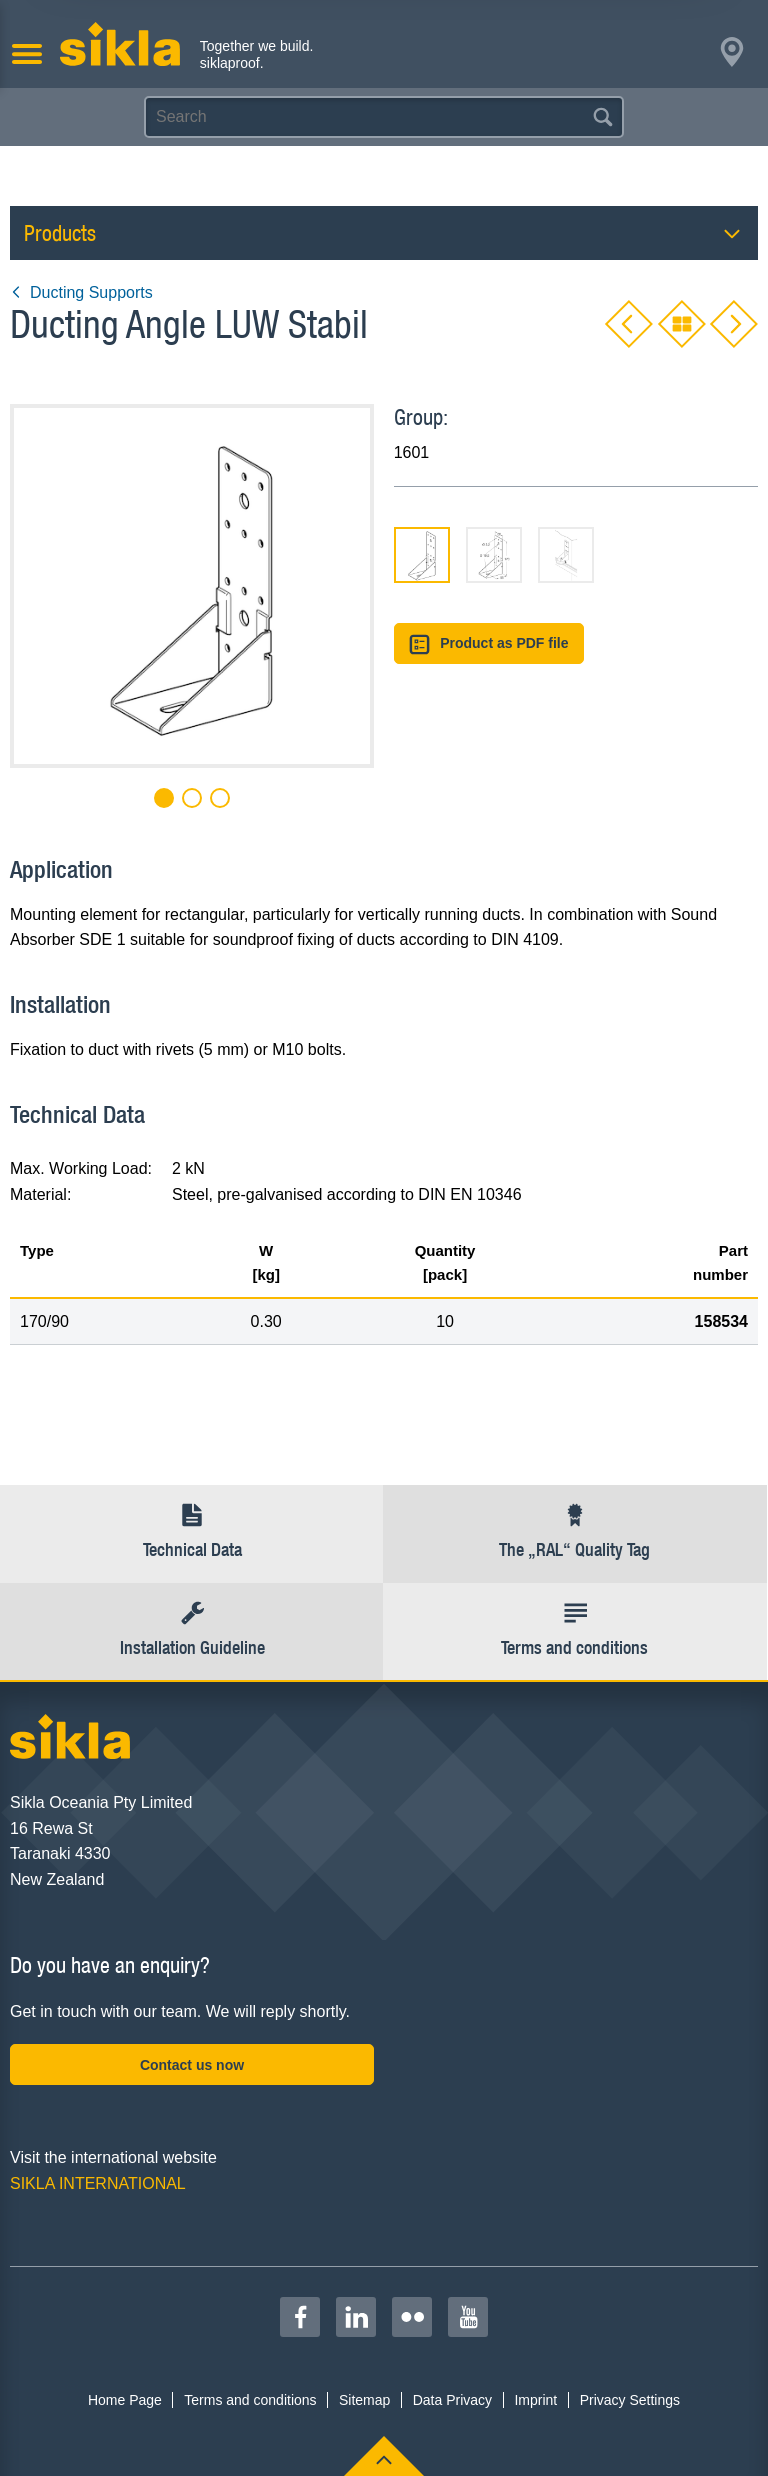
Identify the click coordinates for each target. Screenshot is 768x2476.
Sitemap (364, 2400)
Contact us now (192, 2065)
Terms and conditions (250, 2400)
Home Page (125, 2400)
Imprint (535, 2400)
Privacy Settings (630, 2400)
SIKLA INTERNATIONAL (98, 2183)
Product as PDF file (489, 644)
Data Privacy (452, 2400)
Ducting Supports (81, 292)
